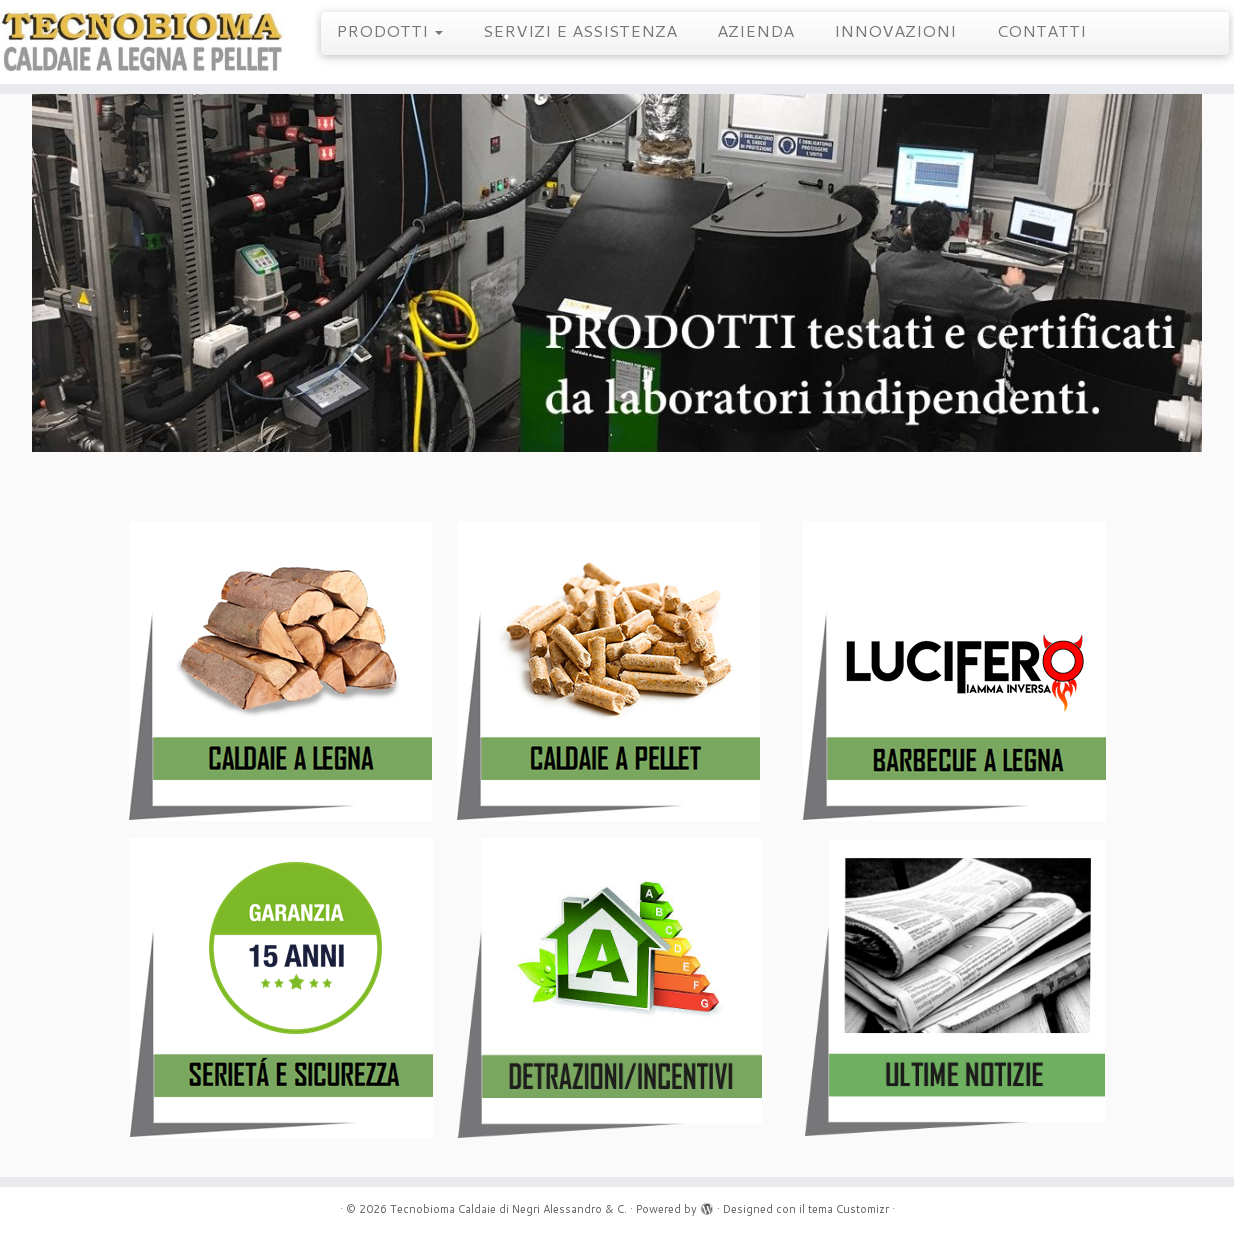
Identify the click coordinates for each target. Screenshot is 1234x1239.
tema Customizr (848, 1209)
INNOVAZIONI (895, 30)
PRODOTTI (389, 30)
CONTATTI (1041, 30)
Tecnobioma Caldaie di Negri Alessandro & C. (508, 1209)
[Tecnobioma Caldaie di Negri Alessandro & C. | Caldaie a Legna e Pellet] (142, 42)
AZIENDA (755, 30)
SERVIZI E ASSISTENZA (580, 30)
